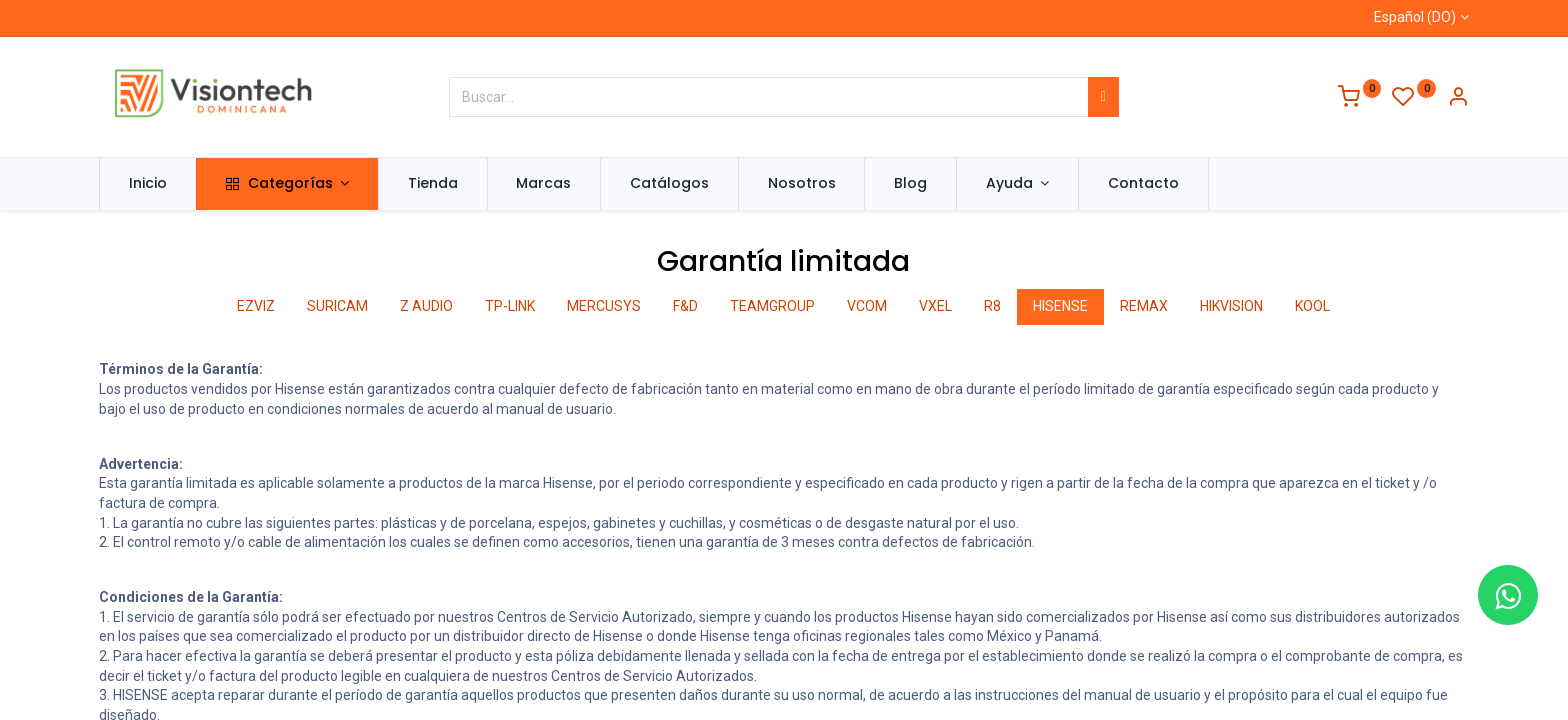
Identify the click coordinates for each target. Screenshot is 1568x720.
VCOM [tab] (867, 306)
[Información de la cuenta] (1458, 99)
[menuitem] (148, 184)
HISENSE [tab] (1060, 306)
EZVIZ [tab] (256, 306)
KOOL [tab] (1312, 306)
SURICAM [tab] (337, 306)
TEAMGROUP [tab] (772, 306)
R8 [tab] (992, 306)
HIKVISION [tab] (1231, 306)
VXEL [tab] (935, 306)
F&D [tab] (685, 306)
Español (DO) (1415, 17)
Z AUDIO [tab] (426, 306)
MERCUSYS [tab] (604, 306)
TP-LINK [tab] (510, 306)
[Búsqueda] (1103, 97)
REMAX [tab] (1144, 306)
